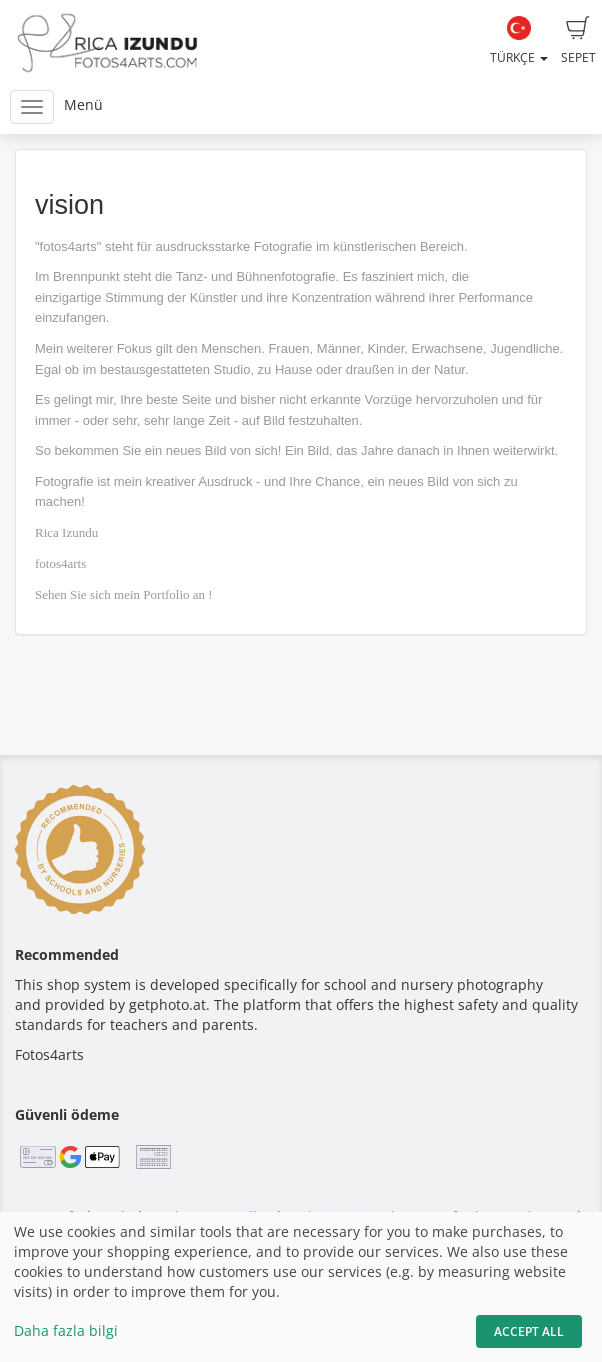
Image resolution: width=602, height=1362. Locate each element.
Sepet (578, 41)
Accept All (529, 1331)
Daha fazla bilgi (66, 1330)
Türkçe (519, 41)
